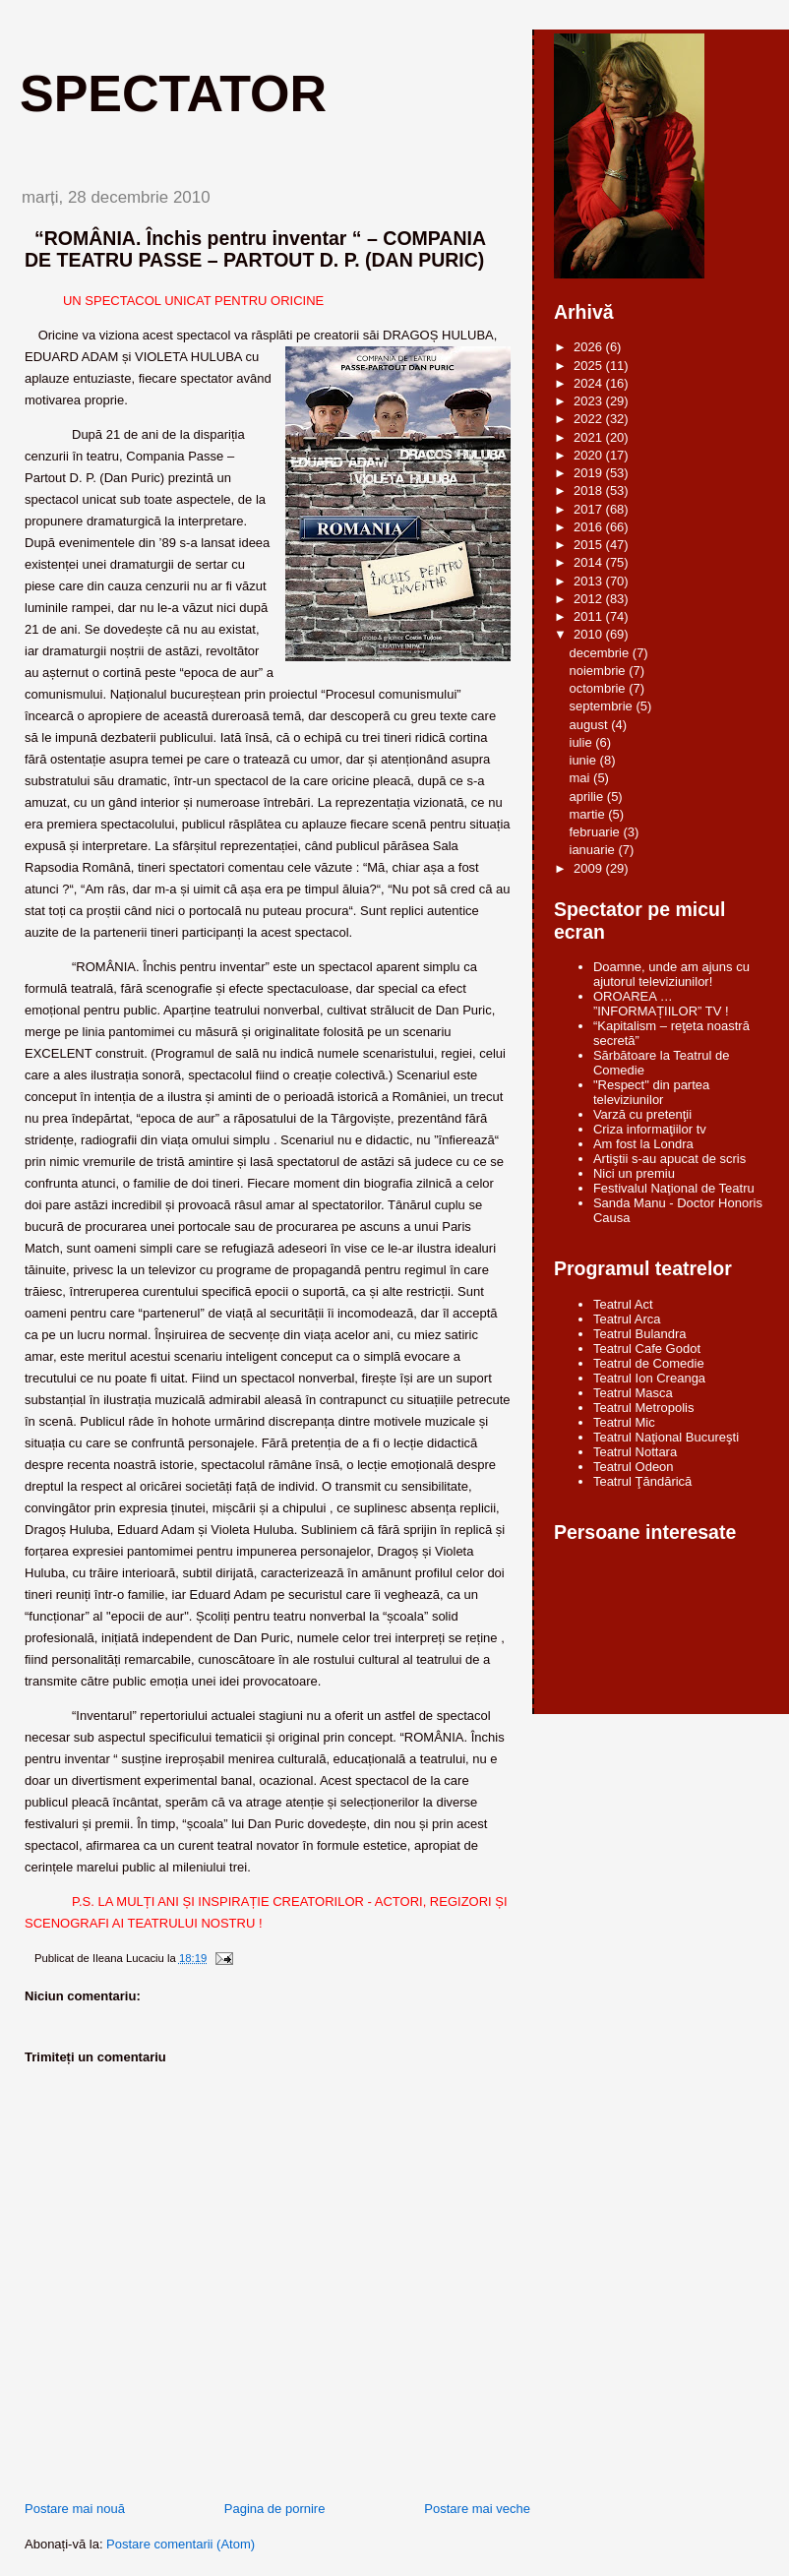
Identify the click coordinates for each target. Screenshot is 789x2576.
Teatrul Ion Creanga (649, 1378)
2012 (590, 598)
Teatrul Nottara (635, 1451)
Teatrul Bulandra (640, 1333)
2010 (590, 634)
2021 (590, 437)
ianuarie (594, 849)
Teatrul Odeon (633, 1466)
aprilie (588, 796)
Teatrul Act (623, 1304)
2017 (590, 509)
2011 (590, 616)
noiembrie (600, 670)
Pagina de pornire (275, 2508)
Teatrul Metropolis (644, 1407)
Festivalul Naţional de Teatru (674, 1188)
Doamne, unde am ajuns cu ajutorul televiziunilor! (671, 974)
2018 (590, 490)
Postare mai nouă (75, 2508)
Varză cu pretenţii (642, 1114)
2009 (590, 868)
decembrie (601, 652)
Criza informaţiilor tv (649, 1129)
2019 (590, 472)
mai (582, 777)
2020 (590, 455)
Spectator (173, 93)
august (591, 724)
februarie (597, 832)
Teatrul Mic (624, 1422)
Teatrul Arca (627, 1319)
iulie (583, 742)
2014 (590, 562)
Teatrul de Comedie (648, 1363)
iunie (585, 760)
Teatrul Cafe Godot (646, 1348)
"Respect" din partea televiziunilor (651, 1092)
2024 (590, 383)
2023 (590, 401)
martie (589, 814)
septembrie (603, 706)
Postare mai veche (477, 2508)
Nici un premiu (634, 1173)
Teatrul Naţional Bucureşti (666, 1437)
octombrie (600, 688)
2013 (590, 581)
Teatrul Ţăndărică (642, 1481)
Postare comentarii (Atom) (180, 2544)
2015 (590, 544)
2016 (590, 527)
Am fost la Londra (643, 1143)
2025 (590, 365)
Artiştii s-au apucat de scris (669, 1158)
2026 (590, 346)
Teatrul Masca (633, 1392)
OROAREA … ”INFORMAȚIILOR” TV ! (661, 1003)
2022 (590, 418)
